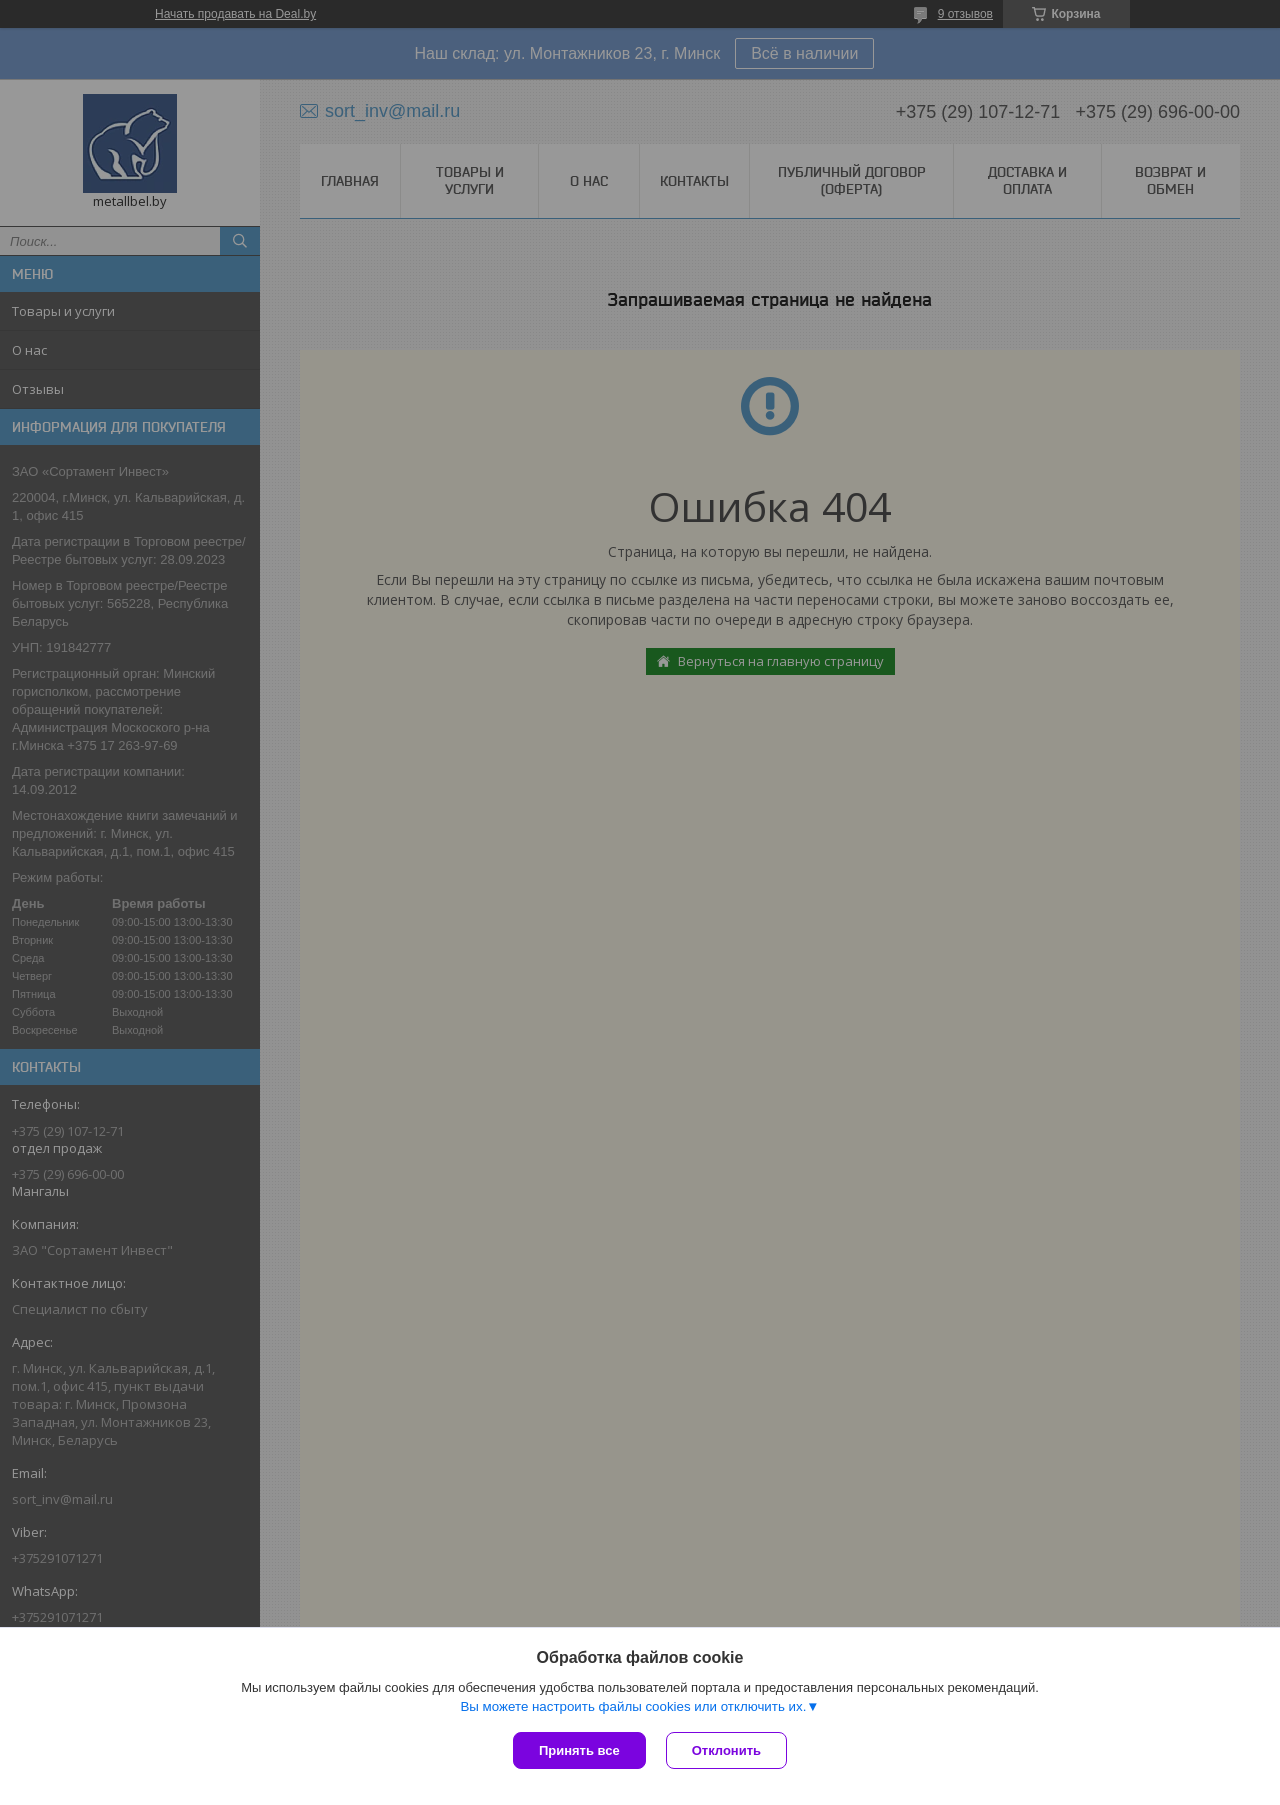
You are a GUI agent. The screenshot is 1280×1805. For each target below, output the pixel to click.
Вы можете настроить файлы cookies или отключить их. (633, 1706)
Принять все (579, 1750)
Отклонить (726, 1750)
